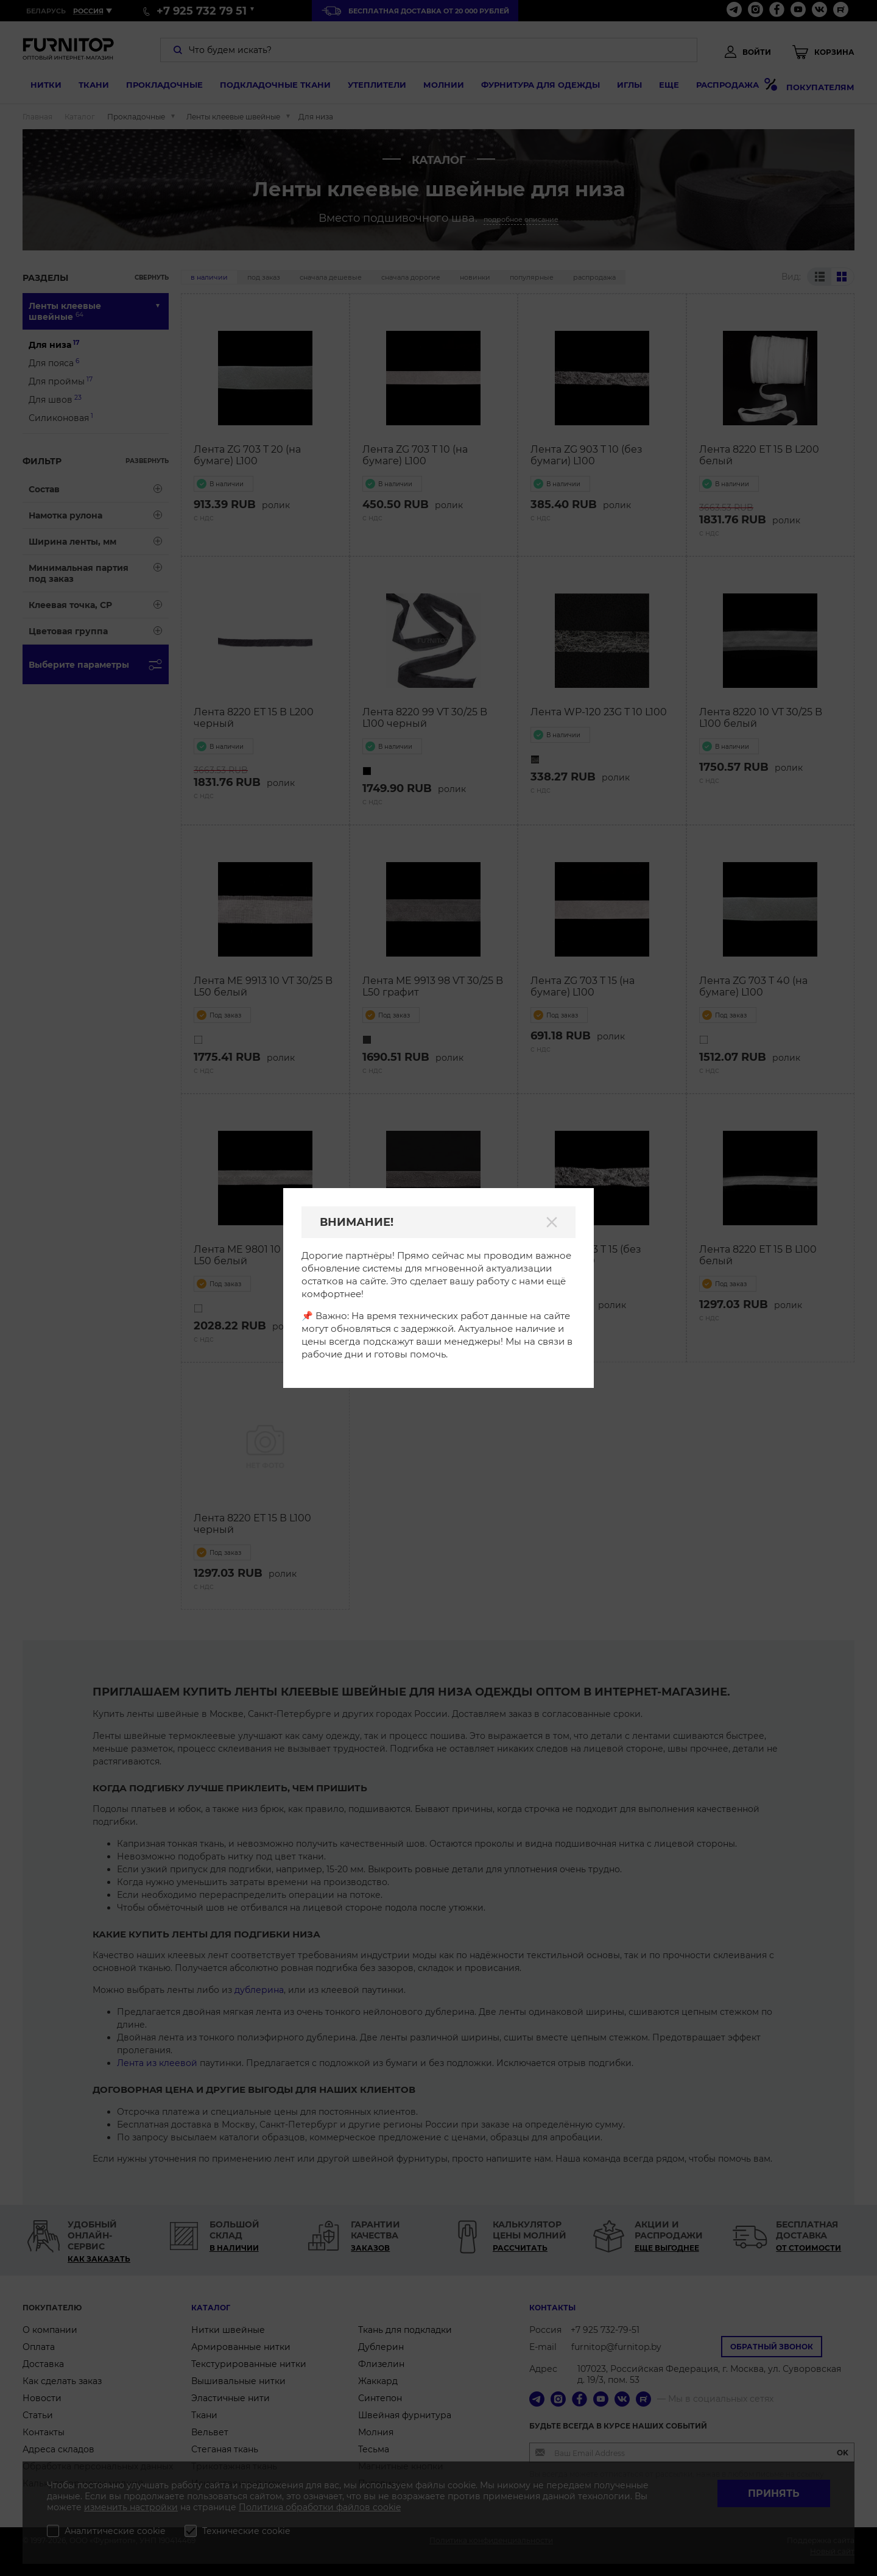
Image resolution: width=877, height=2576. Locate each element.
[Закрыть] (552, 1222)
